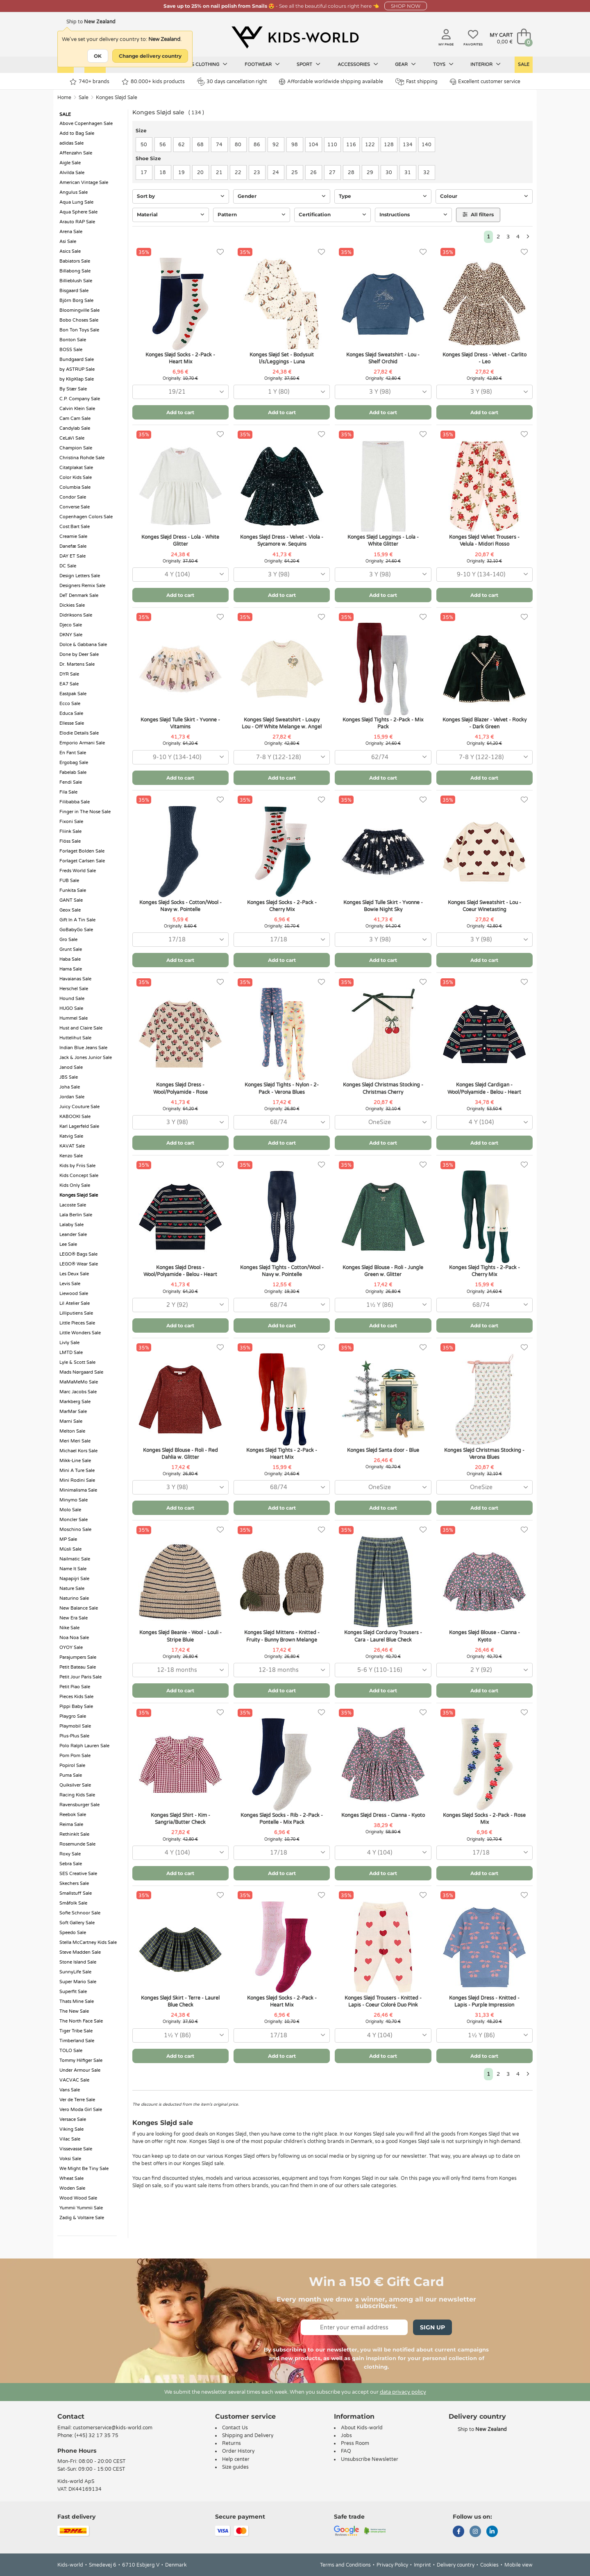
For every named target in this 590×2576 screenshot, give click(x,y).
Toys (443, 64)
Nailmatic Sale (74, 1559)
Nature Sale (71, 1588)
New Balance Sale (78, 1608)
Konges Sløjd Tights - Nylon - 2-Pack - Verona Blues (282, 1088)
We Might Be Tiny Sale (84, 2168)
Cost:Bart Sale (74, 526)
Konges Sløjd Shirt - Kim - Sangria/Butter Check (180, 1818)
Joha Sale (69, 1087)
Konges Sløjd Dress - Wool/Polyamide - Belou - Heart (180, 1271)
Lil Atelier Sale (74, 1303)
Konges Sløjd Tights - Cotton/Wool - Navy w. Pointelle (282, 1271)
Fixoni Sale (71, 821)
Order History (238, 2451)
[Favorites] (220, 252)
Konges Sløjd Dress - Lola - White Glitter (180, 540)
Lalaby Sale (71, 1224)
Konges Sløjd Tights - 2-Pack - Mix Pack (383, 723)
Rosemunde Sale (77, 1844)
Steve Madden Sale (80, 1952)
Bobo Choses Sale (78, 320)
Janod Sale (71, 1067)
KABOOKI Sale (75, 1116)
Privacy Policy (392, 2565)
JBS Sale (68, 1077)
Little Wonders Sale (80, 1333)
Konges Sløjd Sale (116, 97)
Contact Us (235, 2428)
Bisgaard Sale (73, 290)
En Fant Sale (72, 752)
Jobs (346, 2435)
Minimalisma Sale (78, 1490)
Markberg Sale (75, 1401)
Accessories (358, 64)
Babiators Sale (74, 261)
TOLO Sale (70, 2050)
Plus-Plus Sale (74, 1736)
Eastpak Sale (72, 693)
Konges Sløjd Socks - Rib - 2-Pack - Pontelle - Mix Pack (282, 1818)
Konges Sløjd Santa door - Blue (383, 1450)
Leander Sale (73, 1234)
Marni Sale (70, 1421)
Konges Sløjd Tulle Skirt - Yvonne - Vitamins (180, 723)
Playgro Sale (72, 1716)
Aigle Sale (70, 163)
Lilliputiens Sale (76, 1313)
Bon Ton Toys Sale (79, 330)
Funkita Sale (72, 890)
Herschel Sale (73, 988)
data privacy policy (403, 2392)
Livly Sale (69, 1342)
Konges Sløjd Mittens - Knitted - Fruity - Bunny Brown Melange (282, 1636)
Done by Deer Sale (79, 654)
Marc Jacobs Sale (78, 1392)
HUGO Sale (71, 1008)
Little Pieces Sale (77, 1323)
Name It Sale (72, 1568)
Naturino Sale (74, 1598)
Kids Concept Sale (78, 1175)
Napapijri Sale (74, 1578)
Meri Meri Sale (75, 1441)
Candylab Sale (74, 428)
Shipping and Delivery (247, 2435)
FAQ (346, 2451)
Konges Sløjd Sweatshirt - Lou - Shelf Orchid (383, 358)
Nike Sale (69, 1627)
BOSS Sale (70, 349)
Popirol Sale (72, 1765)
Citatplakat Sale (76, 467)
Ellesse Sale (71, 723)
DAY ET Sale (72, 556)
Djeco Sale (70, 625)
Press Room (355, 2443)
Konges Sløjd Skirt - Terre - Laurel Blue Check (180, 2001)
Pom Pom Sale (75, 1755)
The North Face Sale (81, 2021)
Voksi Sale (70, 2158)
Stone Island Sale (77, 1962)
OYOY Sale (71, 1647)
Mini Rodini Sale (77, 1480)
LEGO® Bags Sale (78, 1254)
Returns (231, 2443)
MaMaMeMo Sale (78, 1382)
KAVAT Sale (72, 1146)
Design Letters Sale (79, 575)
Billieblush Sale (75, 280)
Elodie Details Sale (79, 733)
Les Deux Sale (74, 1274)
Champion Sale (75, 448)
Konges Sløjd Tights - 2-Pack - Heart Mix (281, 1453)
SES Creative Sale (78, 1873)
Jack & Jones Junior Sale (85, 1057)
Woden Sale (72, 2188)
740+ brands (89, 82)
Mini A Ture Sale (77, 1470)
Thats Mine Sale (76, 2001)
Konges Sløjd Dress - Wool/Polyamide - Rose (180, 1088)
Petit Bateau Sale (77, 1667)
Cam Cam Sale (75, 418)
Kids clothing (205, 64)
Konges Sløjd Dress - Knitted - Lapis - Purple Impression (484, 2001)
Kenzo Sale (71, 1156)
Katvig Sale (71, 1136)
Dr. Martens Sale (77, 664)
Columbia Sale (75, 487)
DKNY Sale (70, 634)
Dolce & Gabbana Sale (83, 644)
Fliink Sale (70, 831)
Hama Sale (70, 969)
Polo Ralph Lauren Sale (84, 1745)
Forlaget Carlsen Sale (82, 861)
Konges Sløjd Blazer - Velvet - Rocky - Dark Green (484, 723)
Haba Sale (70, 959)
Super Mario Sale (77, 1981)
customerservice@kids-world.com (112, 2428)
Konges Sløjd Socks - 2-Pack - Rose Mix (484, 1818)
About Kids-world (362, 2428)
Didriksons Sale (75, 615)
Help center (236, 2459)
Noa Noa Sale (74, 1637)
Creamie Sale (73, 536)
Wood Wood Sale (78, 2198)
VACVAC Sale (74, 2080)
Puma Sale (70, 1775)
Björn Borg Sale (76, 300)
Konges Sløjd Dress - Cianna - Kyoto (383, 1815)
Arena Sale (70, 231)
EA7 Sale (69, 684)
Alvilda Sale (71, 172)
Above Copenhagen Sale (86, 123)
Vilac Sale (69, 2139)
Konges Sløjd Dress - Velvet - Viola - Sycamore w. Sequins (281, 540)
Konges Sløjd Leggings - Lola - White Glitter (383, 540)
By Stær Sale (73, 389)
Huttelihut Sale (75, 1038)
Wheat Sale (71, 2178)
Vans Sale (69, 2090)
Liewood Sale (73, 1293)
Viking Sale (71, 2129)
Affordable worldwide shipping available (331, 82)
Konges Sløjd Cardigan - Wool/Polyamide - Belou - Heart (484, 1088)
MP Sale (68, 1539)
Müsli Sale (70, 1549)
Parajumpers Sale (77, 1657)
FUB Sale (69, 880)
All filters (478, 214)
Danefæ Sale (72, 546)
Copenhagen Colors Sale (86, 516)
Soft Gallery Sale (77, 1922)
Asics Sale (70, 251)
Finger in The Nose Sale (85, 811)
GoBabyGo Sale (76, 929)
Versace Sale (72, 2119)
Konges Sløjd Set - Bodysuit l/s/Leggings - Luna (282, 358)
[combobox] (180, 392)
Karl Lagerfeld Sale (79, 1126)
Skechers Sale (74, 1883)
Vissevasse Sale (75, 2149)
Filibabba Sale (74, 802)
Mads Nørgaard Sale (81, 1372)
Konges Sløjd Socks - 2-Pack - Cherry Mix (282, 906)
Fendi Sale (70, 782)
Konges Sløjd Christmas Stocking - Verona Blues (484, 1453)
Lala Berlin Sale (75, 1215)
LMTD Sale (71, 1352)
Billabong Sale (75, 271)
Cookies (489, 2565)
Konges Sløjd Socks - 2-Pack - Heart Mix (180, 358)
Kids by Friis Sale (77, 1165)
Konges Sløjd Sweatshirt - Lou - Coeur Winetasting (484, 906)
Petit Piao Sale (74, 1686)
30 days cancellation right (232, 81)
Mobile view (518, 2565)
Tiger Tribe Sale (76, 2031)
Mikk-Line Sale (75, 1460)
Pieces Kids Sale (76, 1696)
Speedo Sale (72, 1932)
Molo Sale (70, 1509)
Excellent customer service (485, 82)
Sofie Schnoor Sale (79, 1913)
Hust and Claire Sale (80, 1028)
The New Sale (74, 2011)
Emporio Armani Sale (82, 743)
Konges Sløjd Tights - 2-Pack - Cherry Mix (484, 1271)
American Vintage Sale (83, 182)
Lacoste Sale (72, 1205)
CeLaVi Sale (71, 438)
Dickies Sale (72, 605)
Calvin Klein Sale (77, 408)
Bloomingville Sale (79, 310)
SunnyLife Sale (75, 1972)
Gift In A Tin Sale (77, 920)
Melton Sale (72, 1431)
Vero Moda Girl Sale (80, 2109)
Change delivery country (150, 56)
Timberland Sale (76, 2040)
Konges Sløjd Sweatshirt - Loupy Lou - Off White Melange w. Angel (282, 723)
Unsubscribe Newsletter (369, 2459)
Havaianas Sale (75, 979)
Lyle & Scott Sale (77, 1362)
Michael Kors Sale (78, 1451)
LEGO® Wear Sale (78, 1264)
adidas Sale (71, 143)
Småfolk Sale (73, 1903)
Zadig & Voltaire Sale (81, 2217)
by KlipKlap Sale (76, 379)
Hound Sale (71, 998)
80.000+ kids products (153, 82)
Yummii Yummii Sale (81, 2208)
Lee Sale (68, 1244)
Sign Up (432, 2327)
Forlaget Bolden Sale (81, 851)
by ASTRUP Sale (77, 369)
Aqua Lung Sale (76, 202)
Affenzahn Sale (75, 153)
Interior (485, 64)
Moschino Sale (75, 1529)
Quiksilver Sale (75, 1785)
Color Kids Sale (75, 477)
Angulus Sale (73, 192)
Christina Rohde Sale (81, 457)
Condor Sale (72, 497)
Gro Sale (68, 939)
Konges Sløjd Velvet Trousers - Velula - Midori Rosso (484, 540)
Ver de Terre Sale (77, 2099)
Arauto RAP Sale (77, 221)
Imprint (422, 2565)
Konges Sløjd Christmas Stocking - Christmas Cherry (383, 1088)
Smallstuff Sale (75, 1893)
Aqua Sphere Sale (78, 212)
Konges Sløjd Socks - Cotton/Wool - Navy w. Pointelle (180, 906)
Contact (70, 2416)
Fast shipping (416, 81)
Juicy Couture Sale (79, 1106)
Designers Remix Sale (82, 585)
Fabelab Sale (72, 772)
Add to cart (180, 412)
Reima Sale (71, 1824)
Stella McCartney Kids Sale (88, 1942)
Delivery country (455, 2565)
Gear (405, 64)
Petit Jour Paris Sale (80, 1677)
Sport (308, 64)
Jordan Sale (71, 1097)
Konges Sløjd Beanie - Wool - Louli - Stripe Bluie (180, 1636)
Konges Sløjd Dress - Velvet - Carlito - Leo (484, 358)
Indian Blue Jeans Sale (83, 1047)
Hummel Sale (73, 1018)
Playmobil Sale (75, 1726)
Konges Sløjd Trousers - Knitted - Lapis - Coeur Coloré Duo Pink (383, 2001)
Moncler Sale (73, 1519)
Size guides (235, 2467)
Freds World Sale (77, 870)
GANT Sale (71, 900)
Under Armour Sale (79, 2070)
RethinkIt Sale (74, 1834)
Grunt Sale (70, 949)
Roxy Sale (70, 1854)
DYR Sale (69, 674)
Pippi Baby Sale (76, 1706)
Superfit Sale (73, 1991)
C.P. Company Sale (79, 398)
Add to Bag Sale (76, 133)
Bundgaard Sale (76, 359)
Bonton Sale (72, 339)
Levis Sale (69, 1283)
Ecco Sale (69, 703)
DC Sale (67, 566)
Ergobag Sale (73, 762)
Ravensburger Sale (79, 1804)
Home (64, 97)
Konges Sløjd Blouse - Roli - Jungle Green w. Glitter (383, 1271)
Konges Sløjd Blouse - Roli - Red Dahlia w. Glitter (180, 1453)
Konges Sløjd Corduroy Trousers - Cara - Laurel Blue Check (383, 1636)
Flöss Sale (70, 841)
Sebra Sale (70, 1863)
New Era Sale (73, 1618)
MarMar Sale (73, 1411)
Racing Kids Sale (77, 1795)
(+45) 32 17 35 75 (96, 2435)
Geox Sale (70, 910)
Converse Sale (74, 507)
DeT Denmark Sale (78, 595)
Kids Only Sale (74, 1185)
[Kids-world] (295, 37)
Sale (523, 64)
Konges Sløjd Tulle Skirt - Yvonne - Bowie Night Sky (383, 906)
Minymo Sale (73, 1500)
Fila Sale (68, 792)
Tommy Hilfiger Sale (80, 2060)
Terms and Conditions (345, 2565)
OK (98, 56)
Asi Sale (67, 241)
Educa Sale (71, 713)
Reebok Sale (72, 1814)
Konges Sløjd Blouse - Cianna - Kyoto (484, 1636)
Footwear (262, 64)
